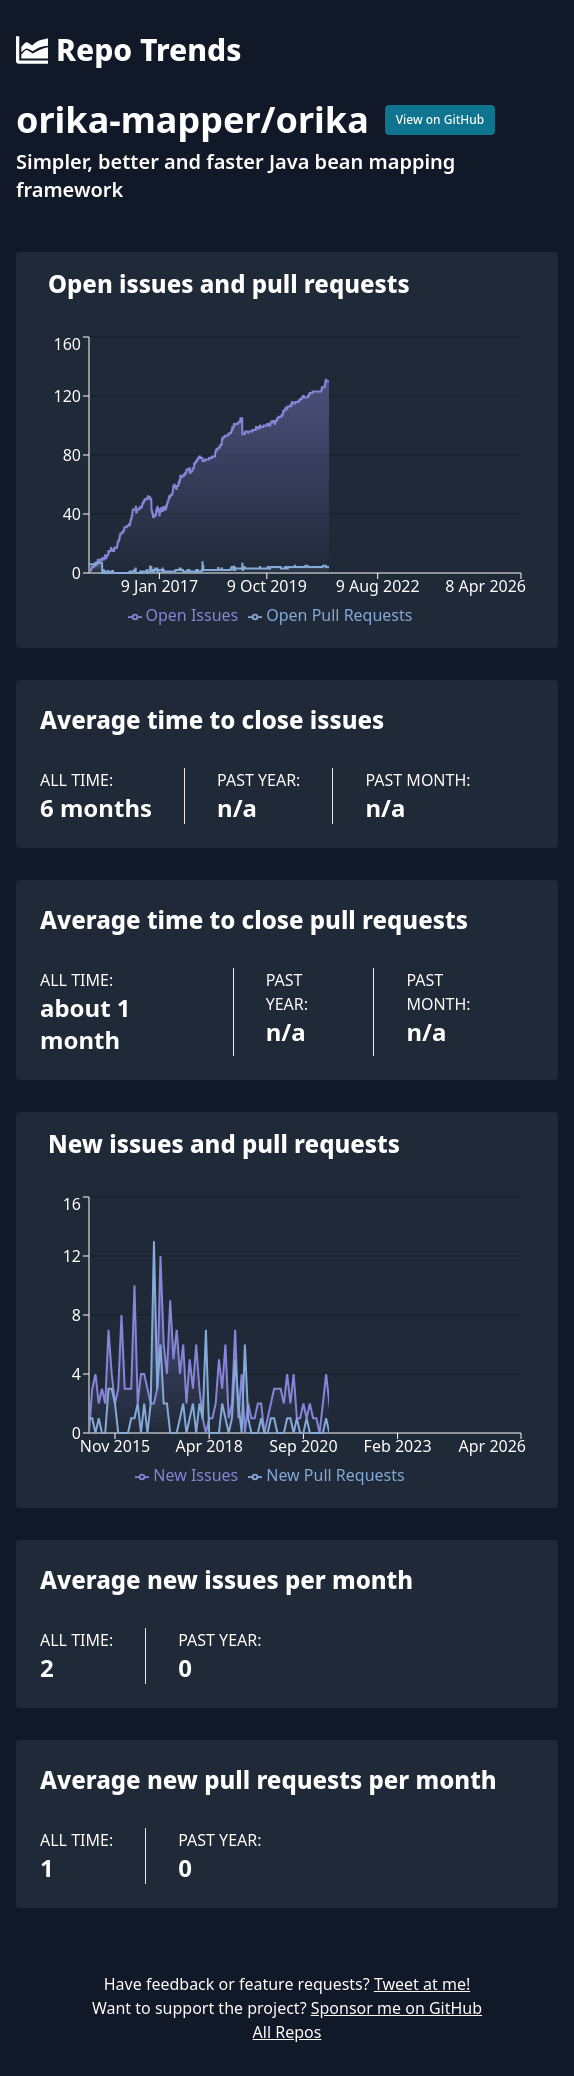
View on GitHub (440, 119)
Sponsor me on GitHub (396, 2008)
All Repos (287, 2032)
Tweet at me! (422, 1984)
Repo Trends (128, 50)
